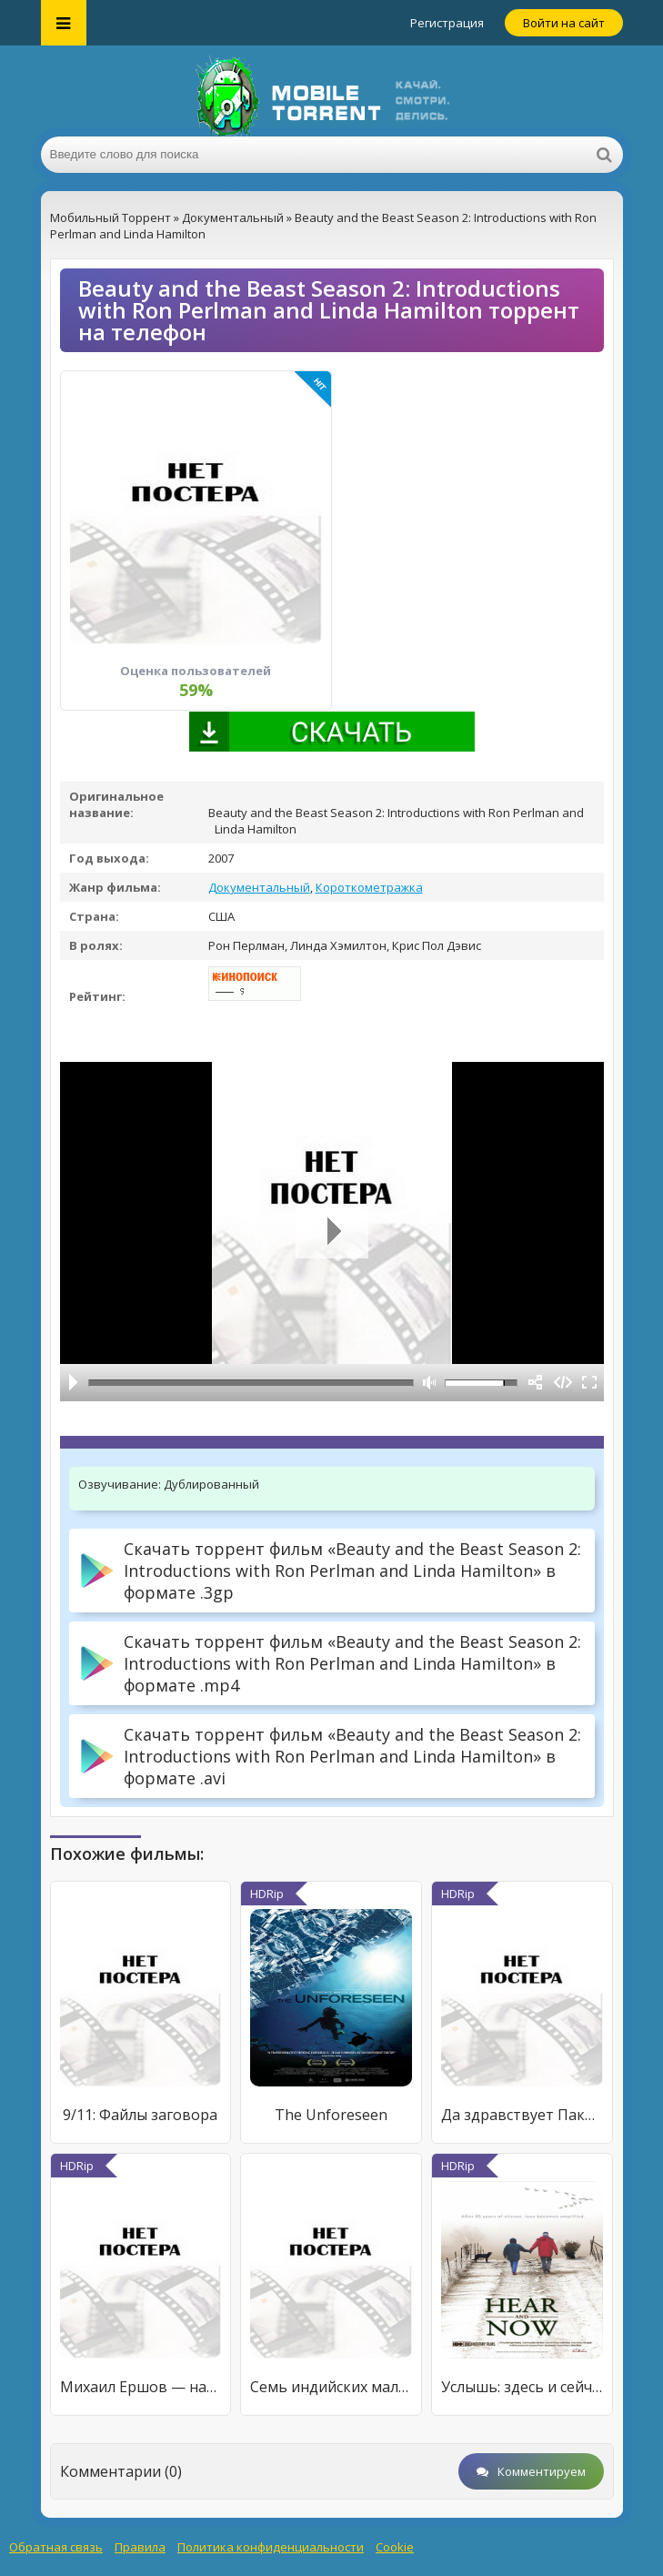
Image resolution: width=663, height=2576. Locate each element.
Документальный (259, 887)
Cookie (395, 2547)
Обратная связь (56, 2547)
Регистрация (447, 23)
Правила (140, 2547)
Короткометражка (369, 887)
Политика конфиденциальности (270, 2547)
